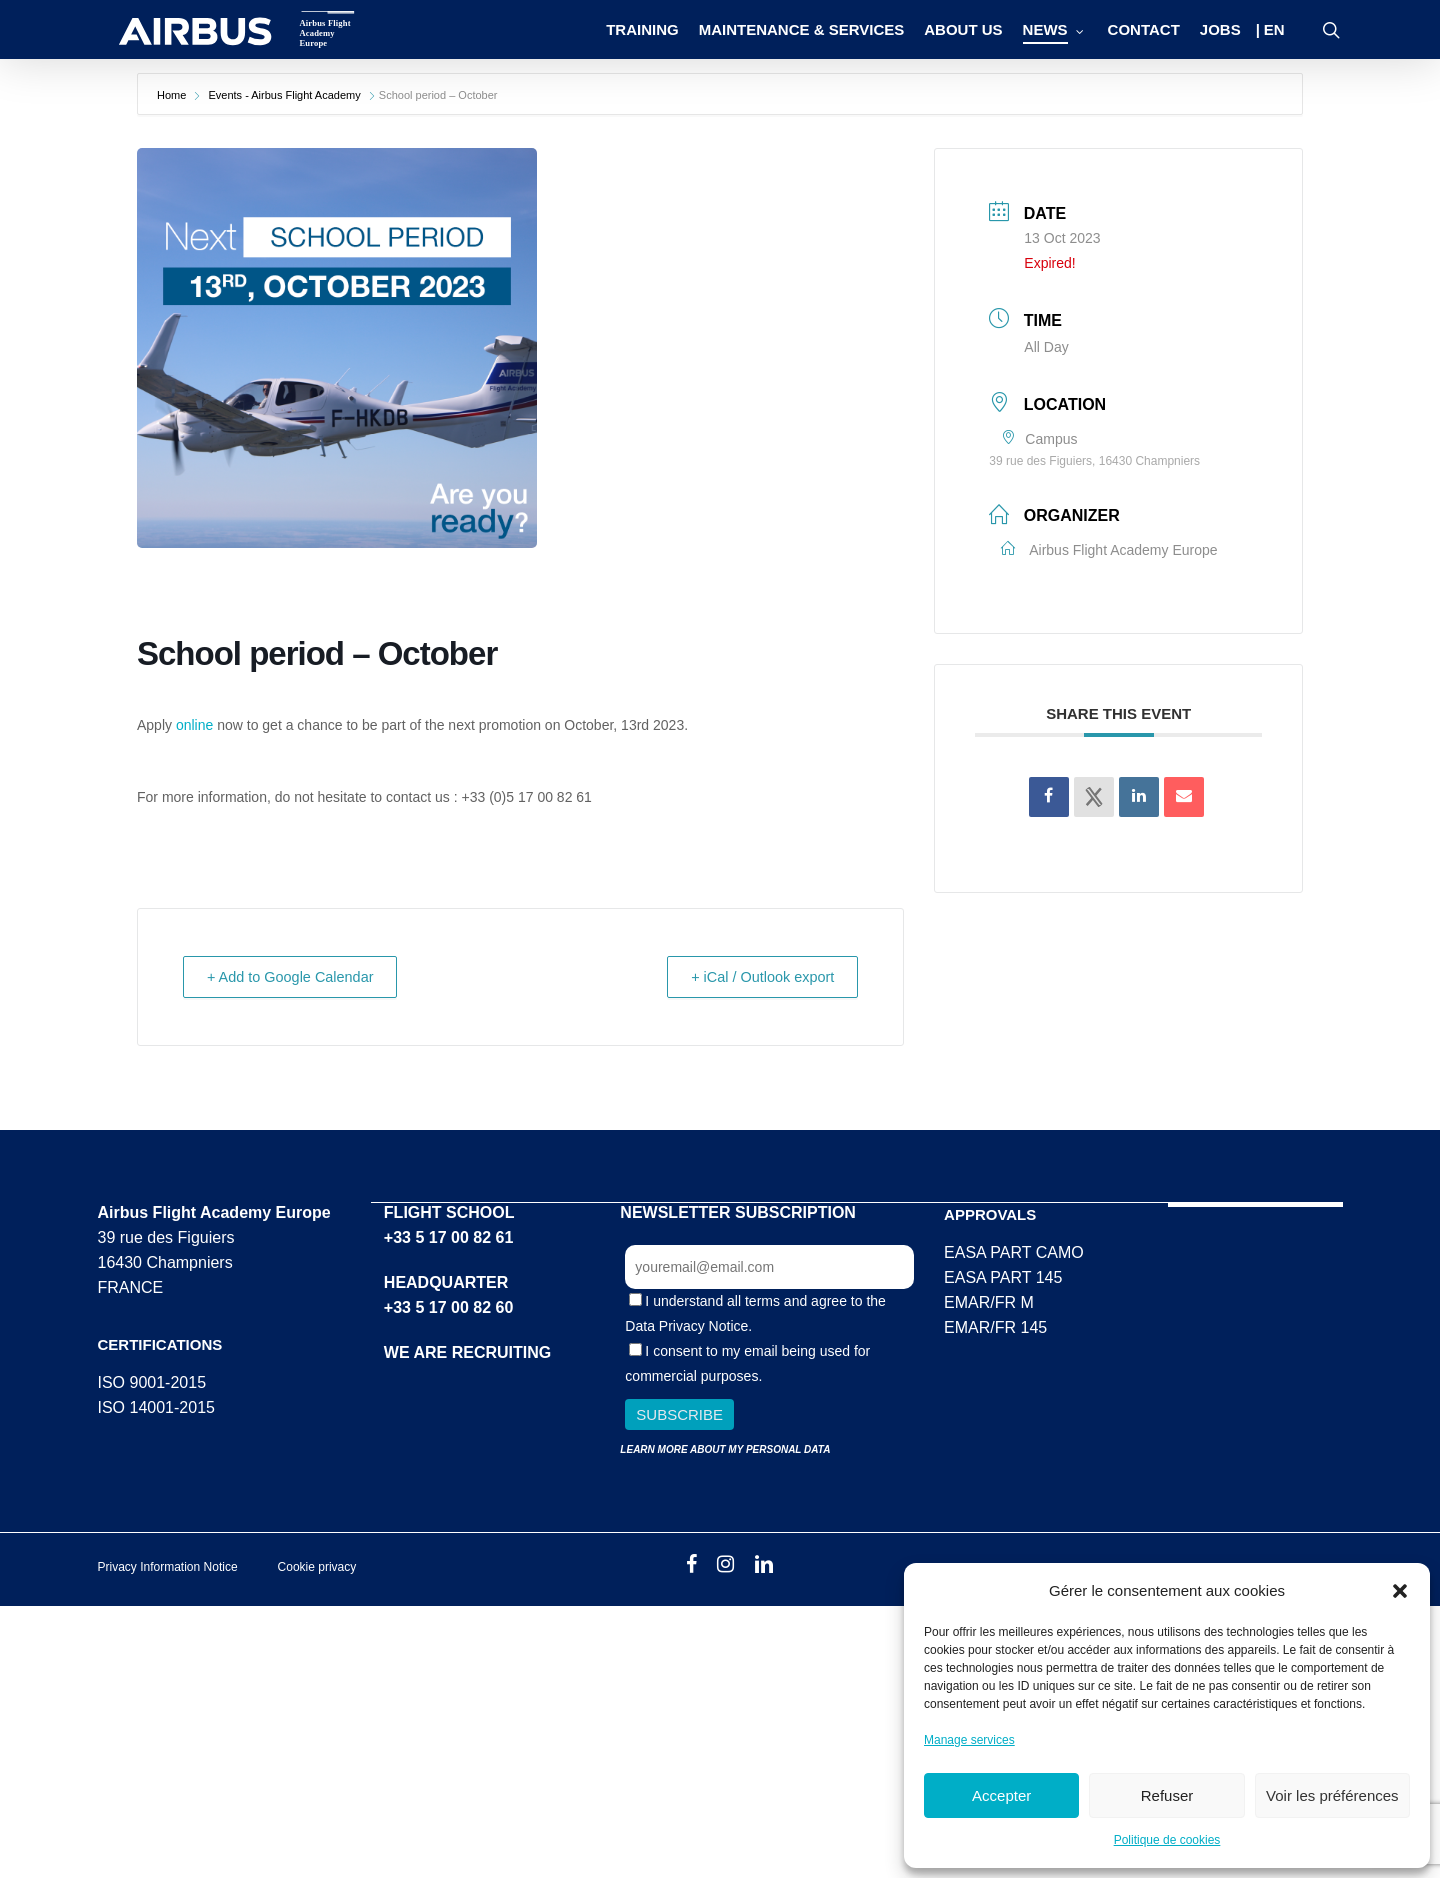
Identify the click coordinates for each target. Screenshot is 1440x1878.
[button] (1400, 1591)
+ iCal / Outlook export (755, 976)
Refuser (1167, 1795)
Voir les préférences (1332, 1795)
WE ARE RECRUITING (467, 1351)
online (194, 725)
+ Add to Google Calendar (298, 976)
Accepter (1001, 1795)
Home (173, 95)
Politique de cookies (1167, 1840)
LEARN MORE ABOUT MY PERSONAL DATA (725, 1448)
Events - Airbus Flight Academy (284, 95)
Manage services (969, 1740)
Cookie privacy (317, 1566)
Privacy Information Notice (168, 1566)
